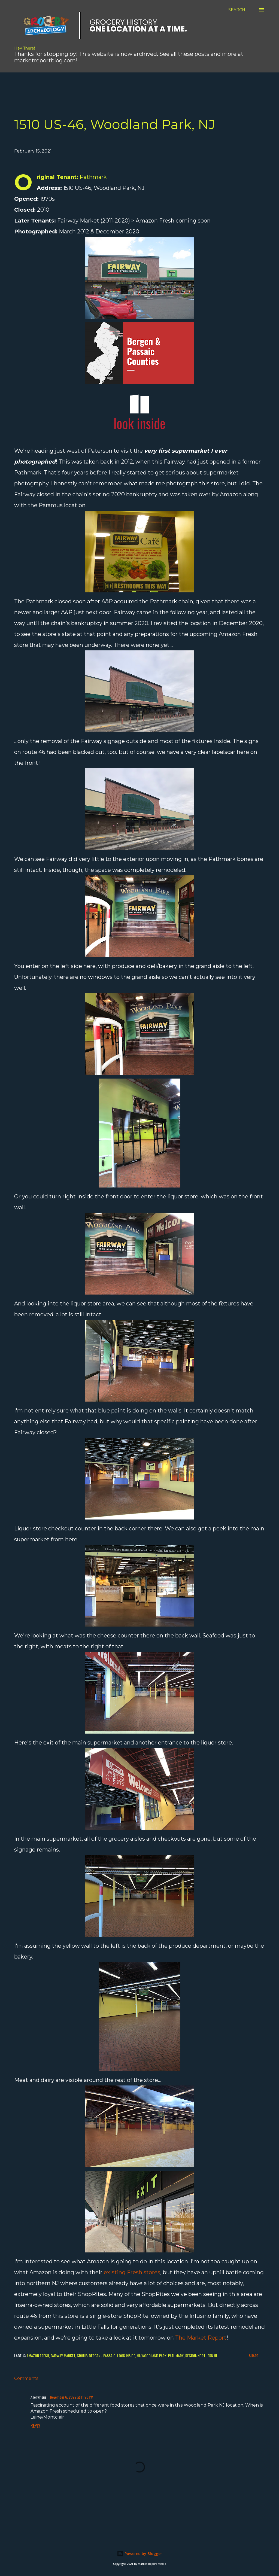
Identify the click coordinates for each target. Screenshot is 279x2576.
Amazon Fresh (38, 2355)
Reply (35, 2425)
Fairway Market (63, 2355)
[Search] (236, 10)
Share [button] (253, 2355)
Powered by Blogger (139, 2553)
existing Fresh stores (132, 2272)
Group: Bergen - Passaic (96, 2355)
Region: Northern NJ (201, 2355)
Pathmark (176, 2355)
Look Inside (126, 2355)
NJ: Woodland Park (151, 2355)
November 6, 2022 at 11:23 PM (71, 2397)
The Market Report (200, 2337)
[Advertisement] (132, 84)
